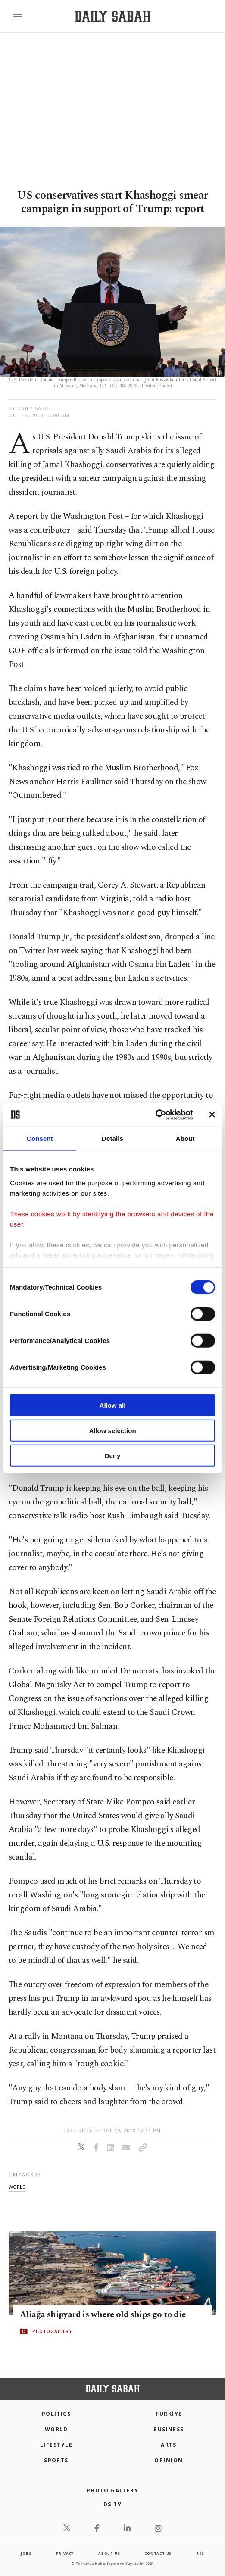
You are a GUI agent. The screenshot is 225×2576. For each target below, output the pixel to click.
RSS (200, 2553)
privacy (65, 2553)
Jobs (26, 2553)
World (56, 2429)
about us (109, 2553)
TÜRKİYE (168, 2413)
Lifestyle (56, 2444)
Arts (169, 2444)
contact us (158, 2553)
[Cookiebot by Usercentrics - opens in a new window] (155, 1114)
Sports (56, 2460)
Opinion (168, 2460)
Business (168, 2429)
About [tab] (185, 1138)
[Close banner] (212, 1115)
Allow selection (112, 1430)
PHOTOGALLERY (52, 2331)
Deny (113, 1455)
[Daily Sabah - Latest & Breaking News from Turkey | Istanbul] (112, 16)
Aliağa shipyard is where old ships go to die (103, 2314)
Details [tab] (112, 1138)
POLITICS (56, 2413)
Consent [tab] (40, 1138)
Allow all (113, 1405)
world (17, 2187)
